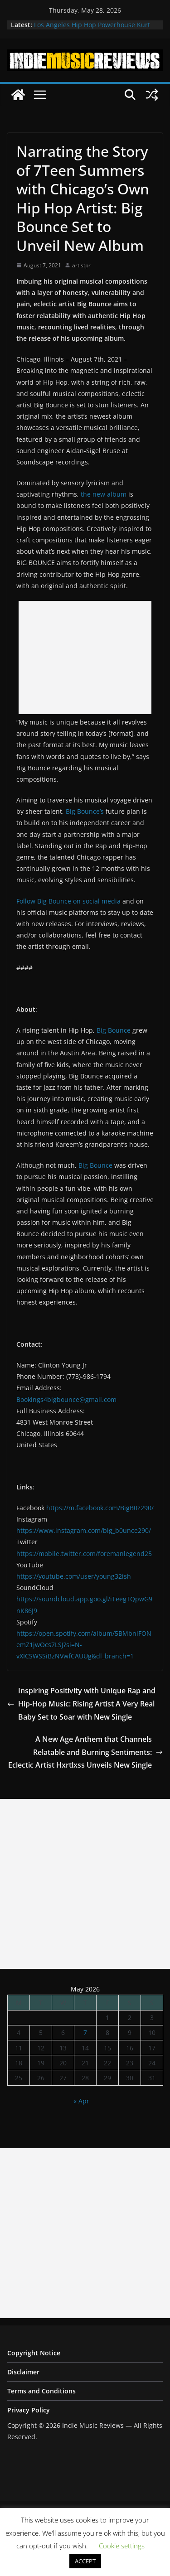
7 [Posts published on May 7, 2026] (85, 2032)
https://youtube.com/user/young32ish (73, 1576)
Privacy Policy (28, 2410)
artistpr (81, 265)
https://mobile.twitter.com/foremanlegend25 (84, 1553)
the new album (103, 494)
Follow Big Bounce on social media (68, 901)
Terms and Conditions (41, 2391)
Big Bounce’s (85, 811)
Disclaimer (23, 2372)
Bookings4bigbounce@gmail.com (66, 1399)
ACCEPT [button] (85, 2561)
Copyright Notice (33, 2353)
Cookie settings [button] (122, 2545)
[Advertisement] (85, 657)
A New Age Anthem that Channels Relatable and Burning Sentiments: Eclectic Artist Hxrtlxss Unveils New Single (85, 1752)
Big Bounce (114, 1030)
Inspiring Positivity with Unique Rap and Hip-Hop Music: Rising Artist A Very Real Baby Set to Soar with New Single (81, 1704)
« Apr (81, 2101)
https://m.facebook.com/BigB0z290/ (100, 1507)
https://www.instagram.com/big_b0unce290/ (83, 1530)
